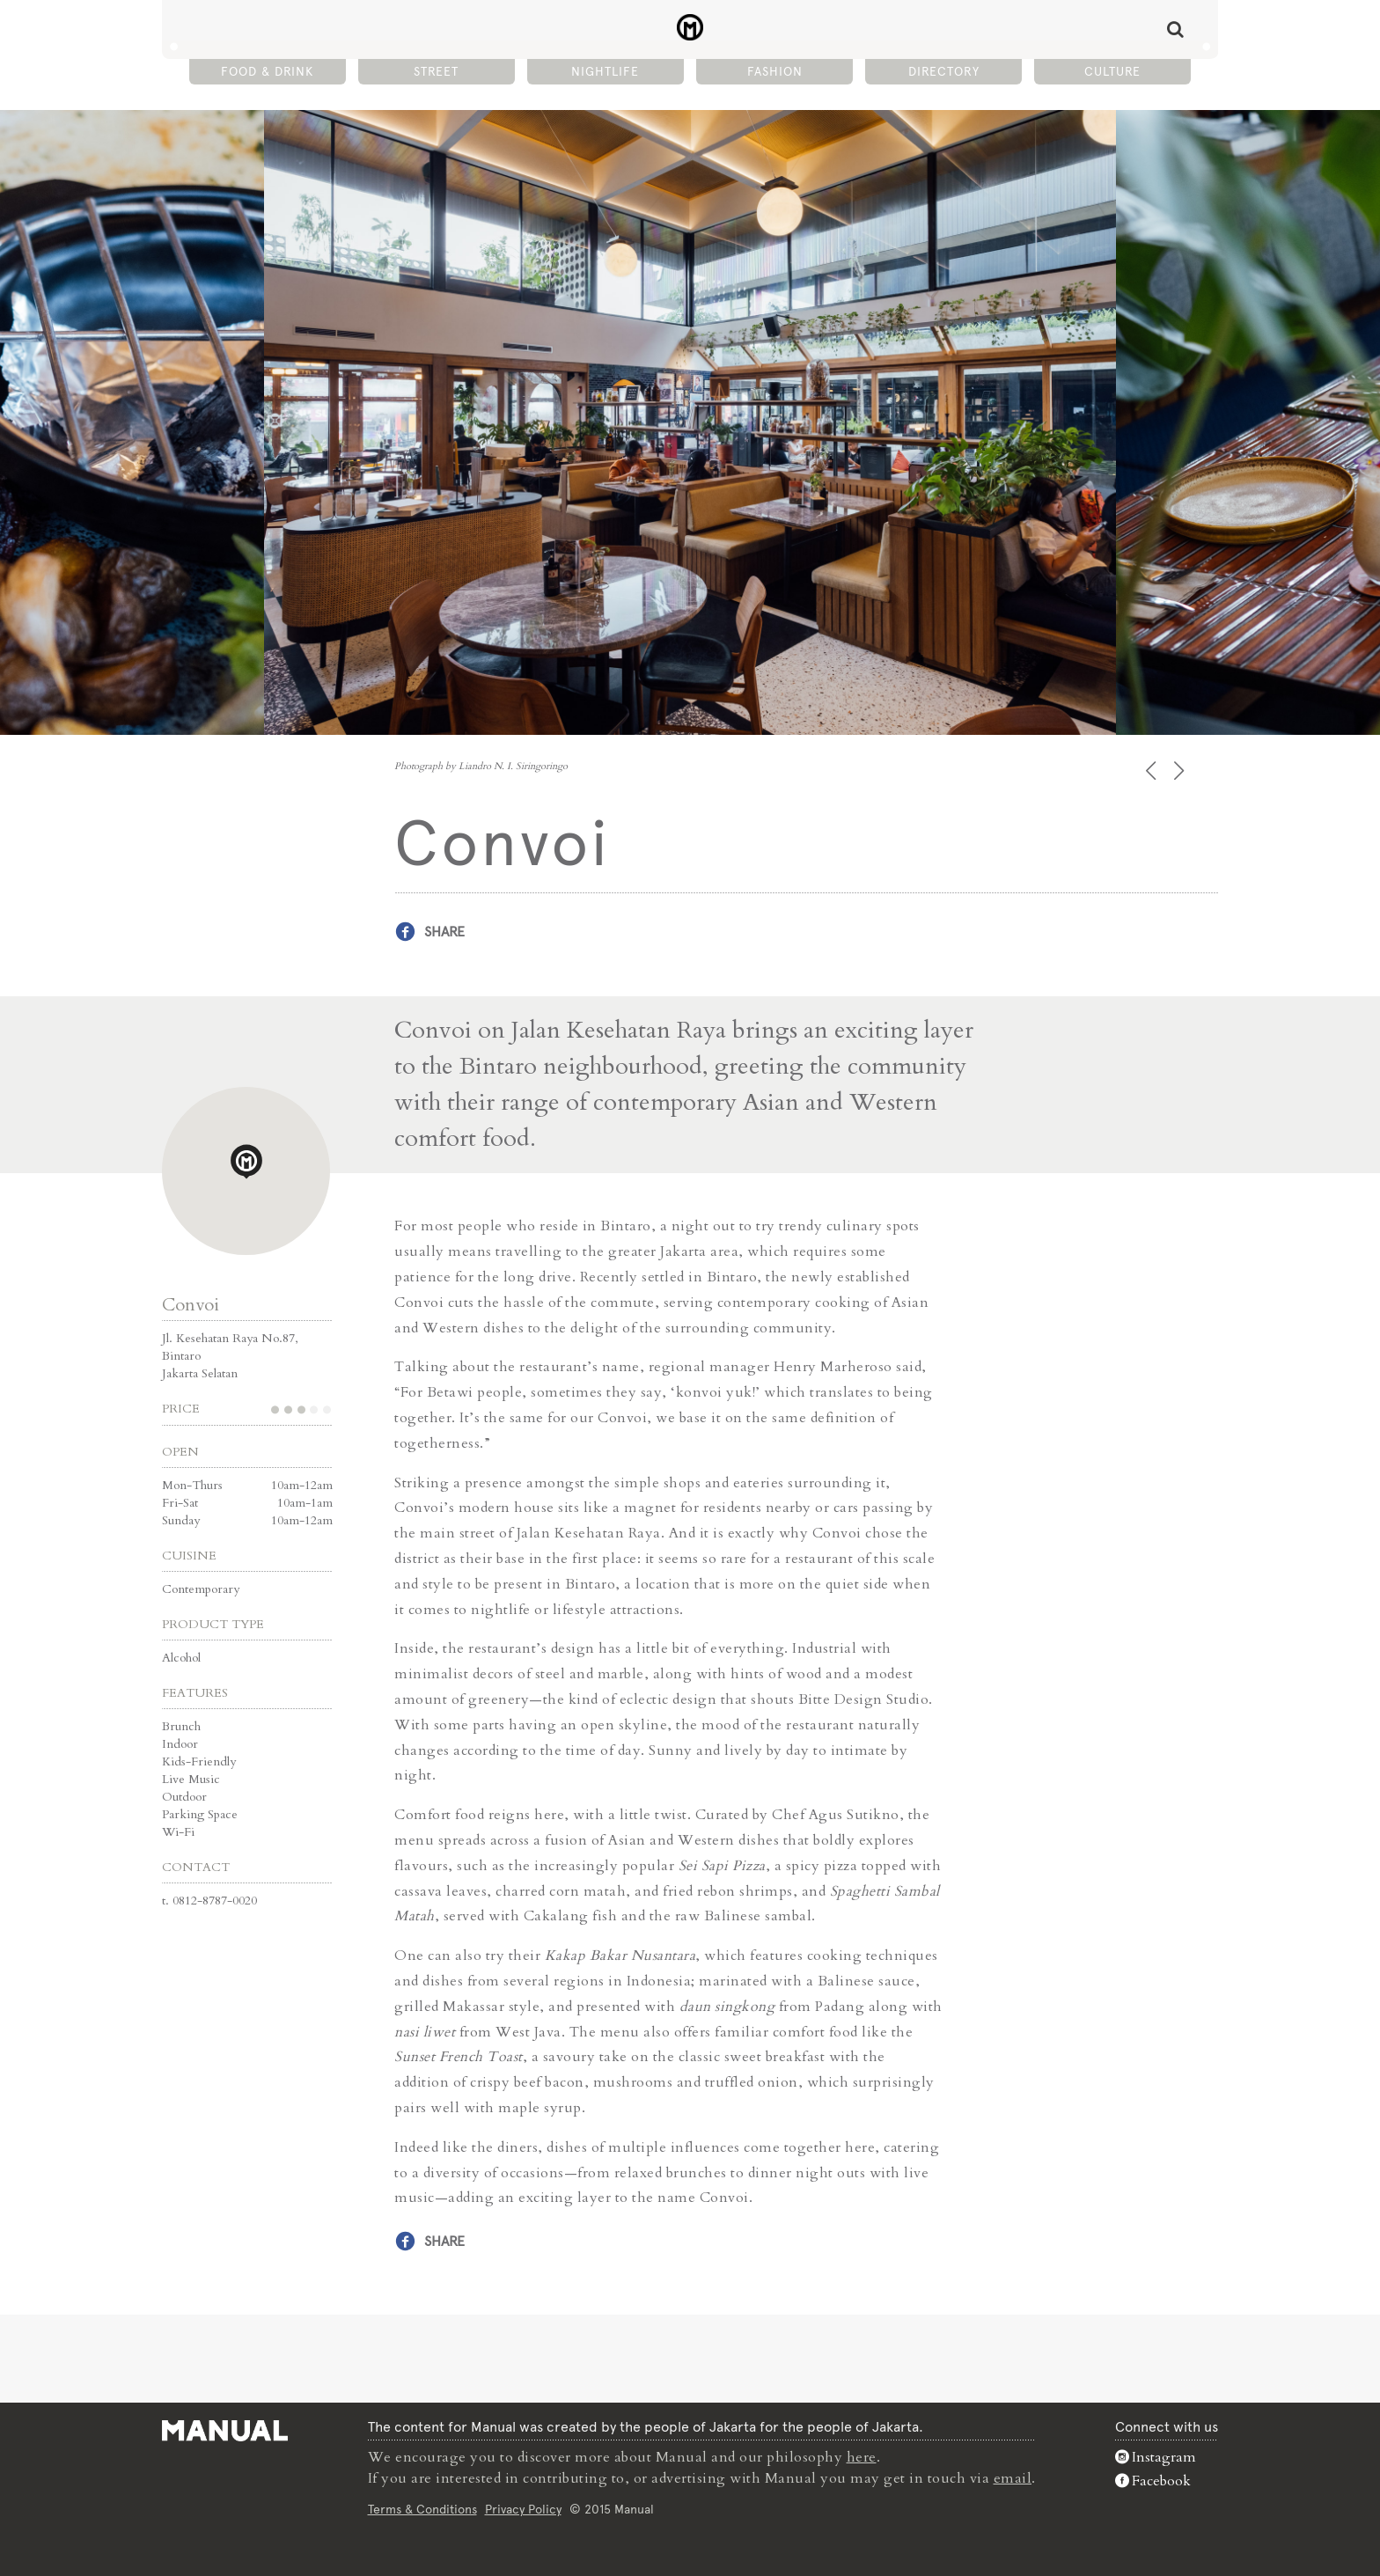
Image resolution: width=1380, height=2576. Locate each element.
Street (436, 71)
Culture (1112, 71)
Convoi (190, 1305)
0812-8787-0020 (214, 1900)
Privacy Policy (523, 2509)
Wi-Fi (178, 1832)
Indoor (180, 1744)
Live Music (191, 1779)
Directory (944, 71)
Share (444, 931)
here (862, 2457)
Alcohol (181, 1657)
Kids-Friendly (199, 1761)
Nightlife (605, 71)
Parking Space (200, 1814)
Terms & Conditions (422, 2509)
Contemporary (200, 1589)
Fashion (775, 71)
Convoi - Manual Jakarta (690, 27)
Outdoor (184, 1796)
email (1013, 2478)
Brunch (181, 1726)
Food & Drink (267, 71)
